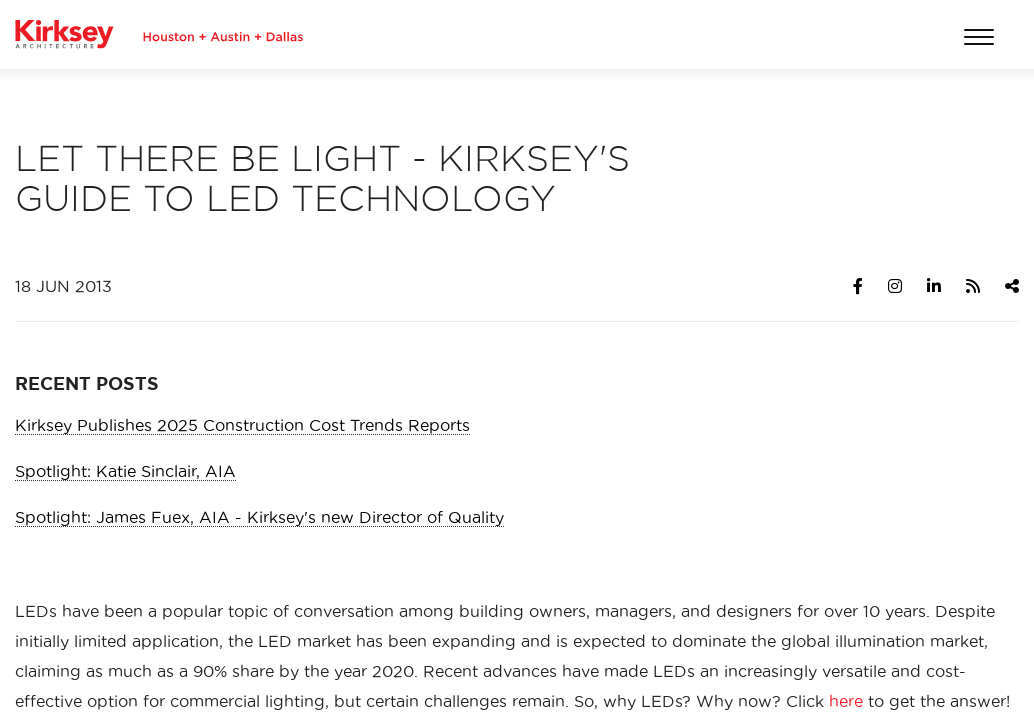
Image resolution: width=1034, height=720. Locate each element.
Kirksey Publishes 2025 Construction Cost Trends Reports (242, 425)
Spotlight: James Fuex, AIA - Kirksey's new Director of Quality (259, 517)
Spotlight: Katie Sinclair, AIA (125, 471)
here (846, 701)
